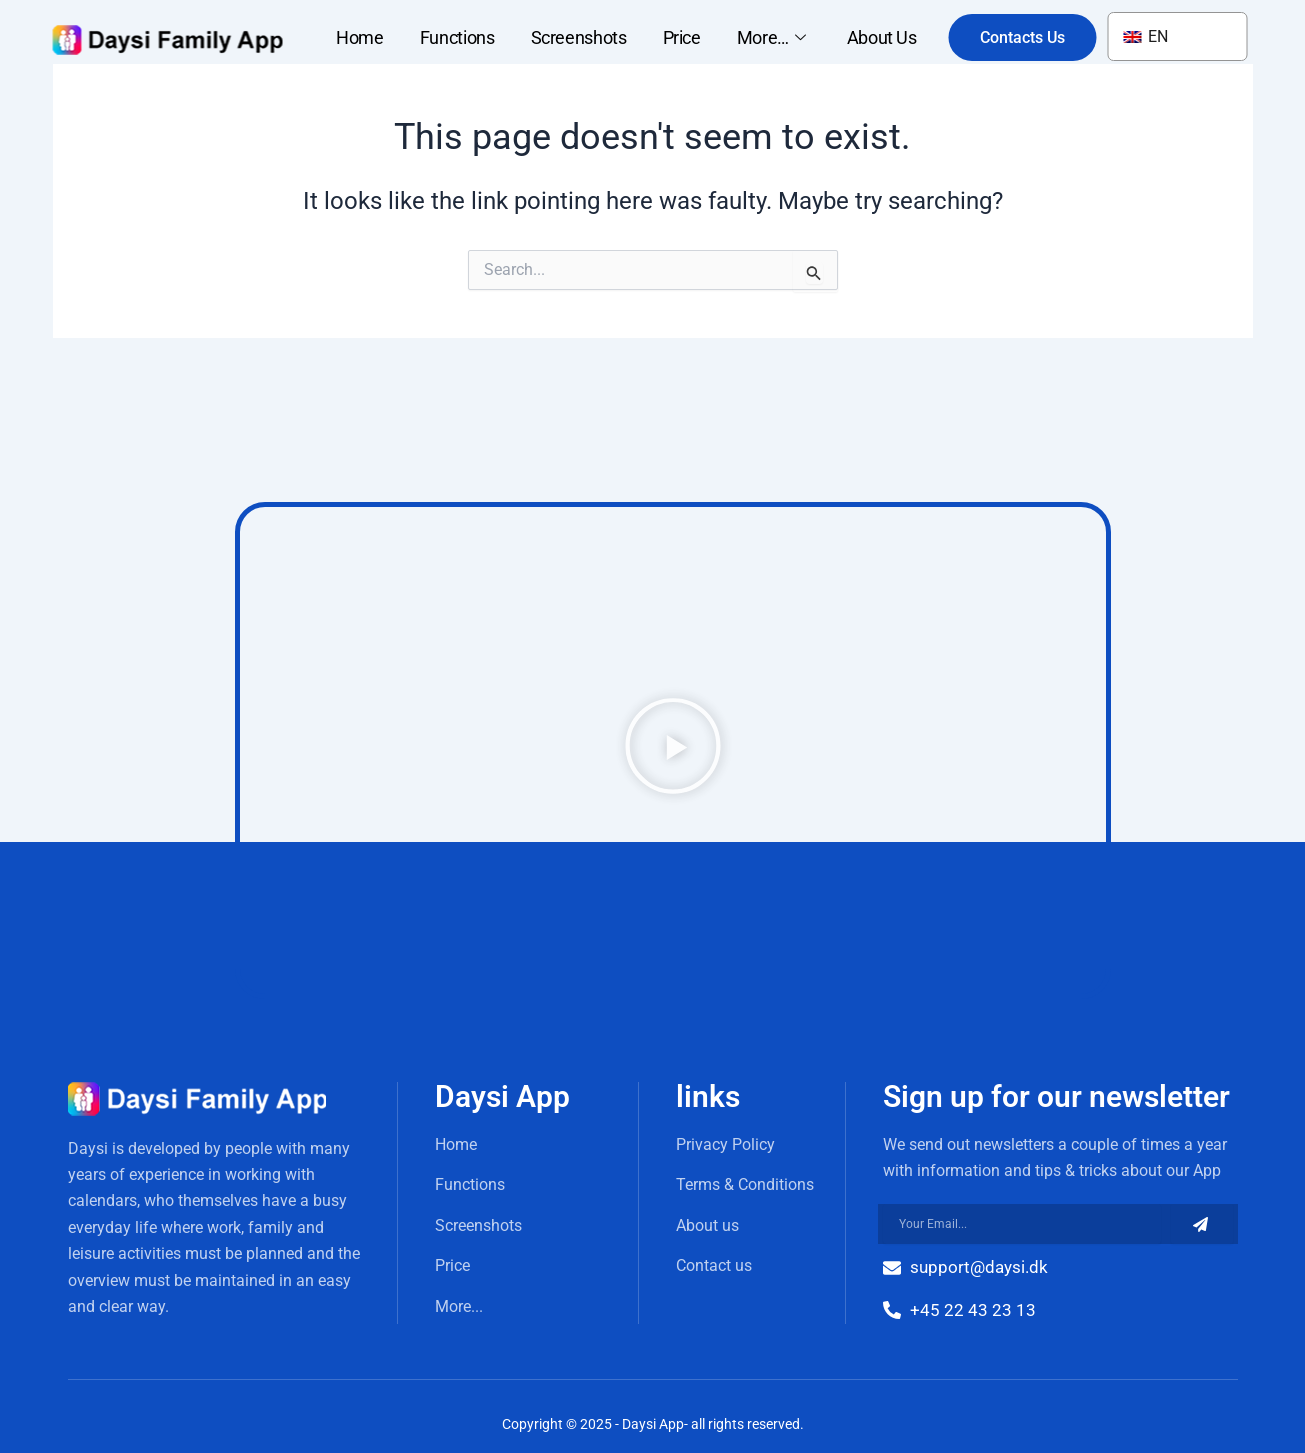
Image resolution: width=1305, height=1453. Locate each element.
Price (682, 37)
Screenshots (579, 37)
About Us (882, 37)
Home (360, 37)
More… (774, 37)
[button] (673, 750)
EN (1145, 36)
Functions (457, 37)
